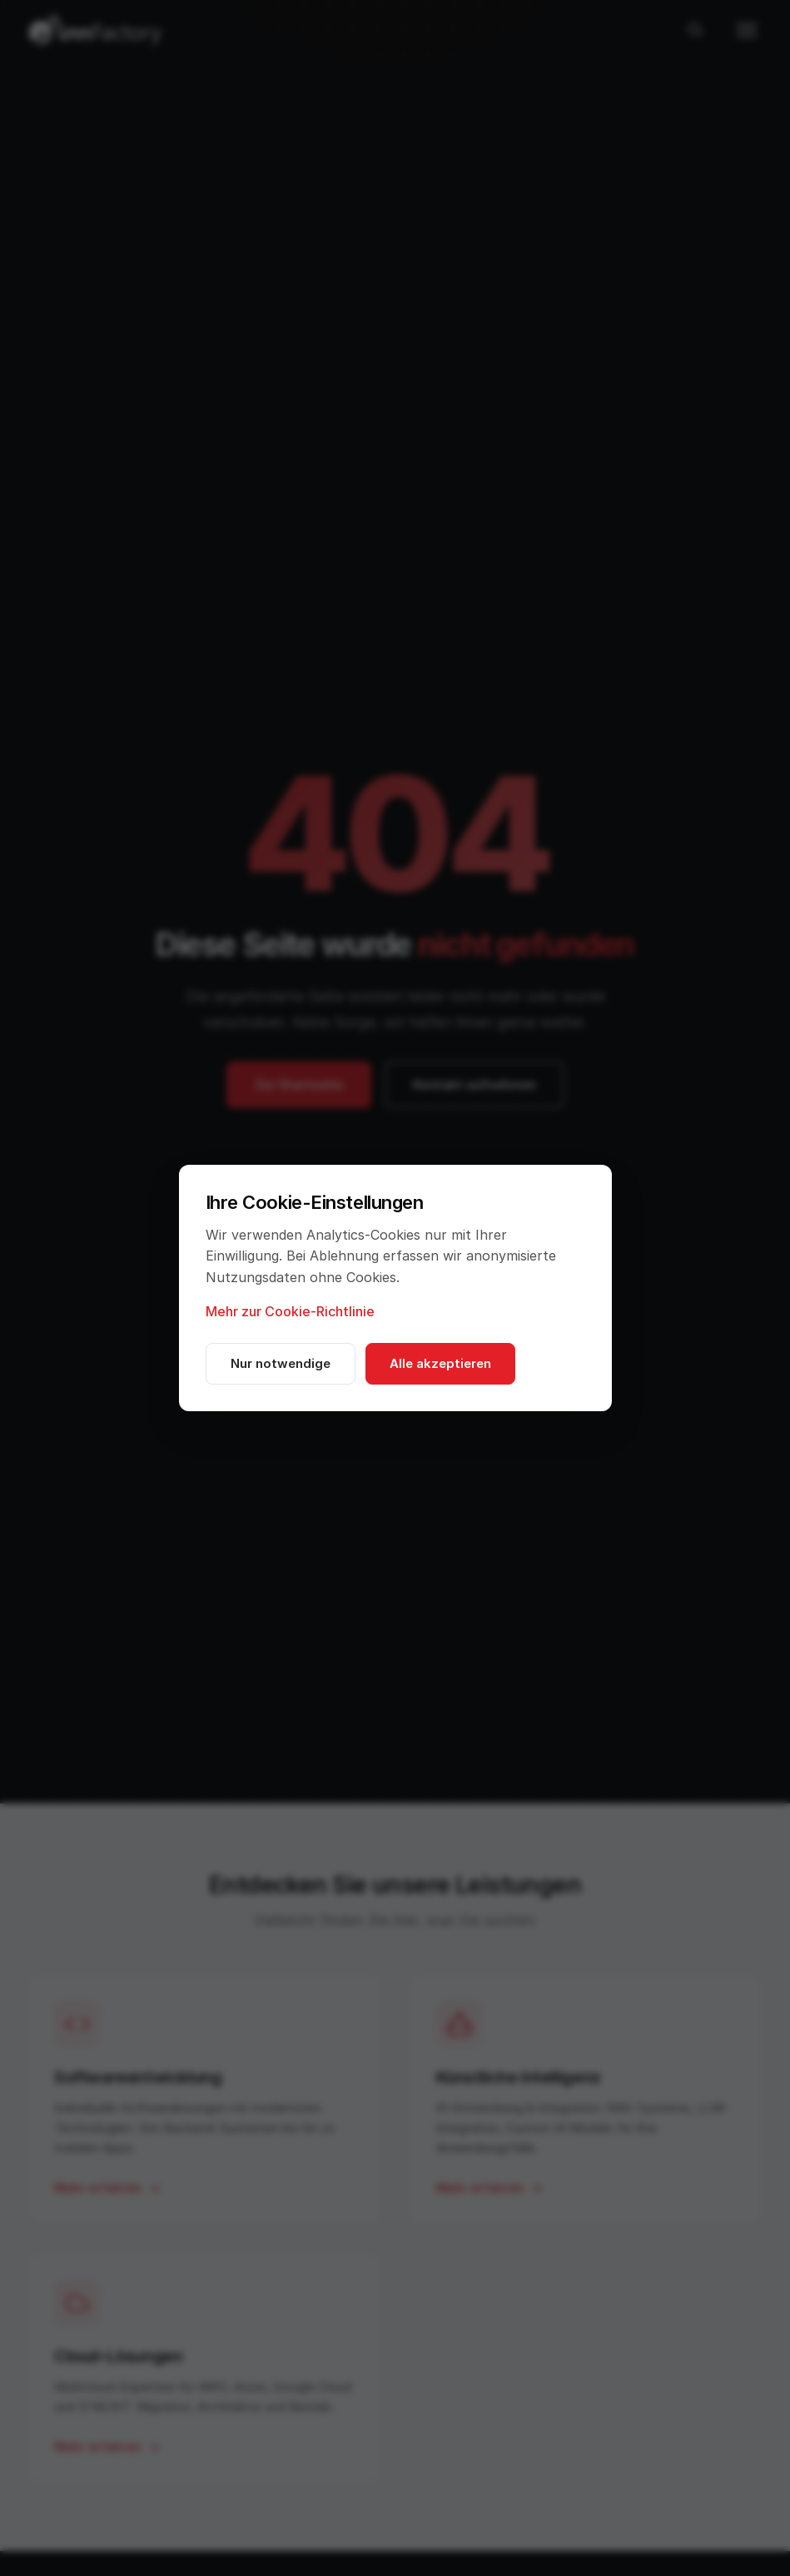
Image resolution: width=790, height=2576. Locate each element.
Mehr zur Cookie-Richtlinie (290, 1311)
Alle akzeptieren (440, 1363)
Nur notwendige (280, 1363)
